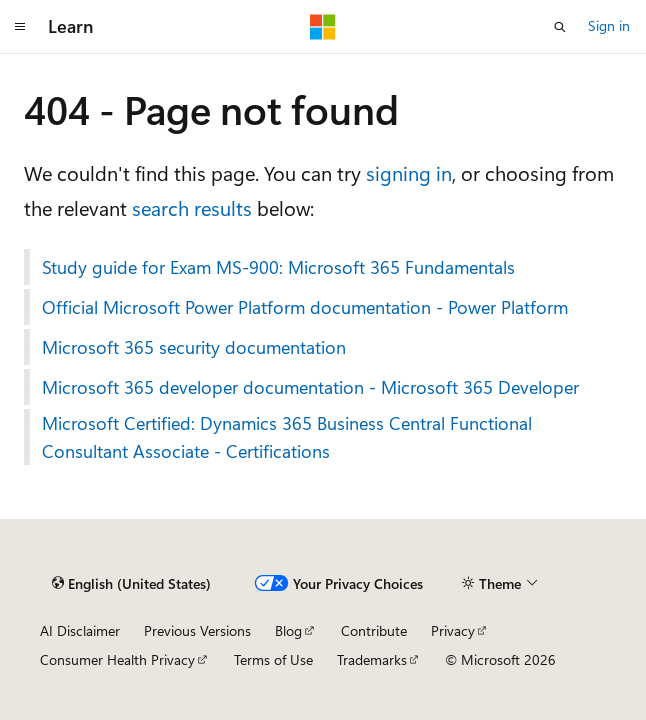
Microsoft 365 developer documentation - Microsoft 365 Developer (310, 387)
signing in (409, 172)
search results (192, 207)
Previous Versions (197, 630)
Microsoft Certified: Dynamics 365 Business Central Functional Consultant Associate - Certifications (287, 437)
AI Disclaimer (80, 630)
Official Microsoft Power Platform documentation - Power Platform (305, 307)
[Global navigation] (20, 27)
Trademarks (372, 659)
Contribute (374, 630)
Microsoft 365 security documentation (194, 347)
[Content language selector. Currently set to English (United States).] (131, 584)
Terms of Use (273, 659)
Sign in (609, 25)
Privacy (453, 630)
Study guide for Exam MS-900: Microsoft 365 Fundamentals (278, 267)
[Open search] (560, 27)
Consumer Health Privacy (117, 659)
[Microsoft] (323, 27)
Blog (288, 630)
